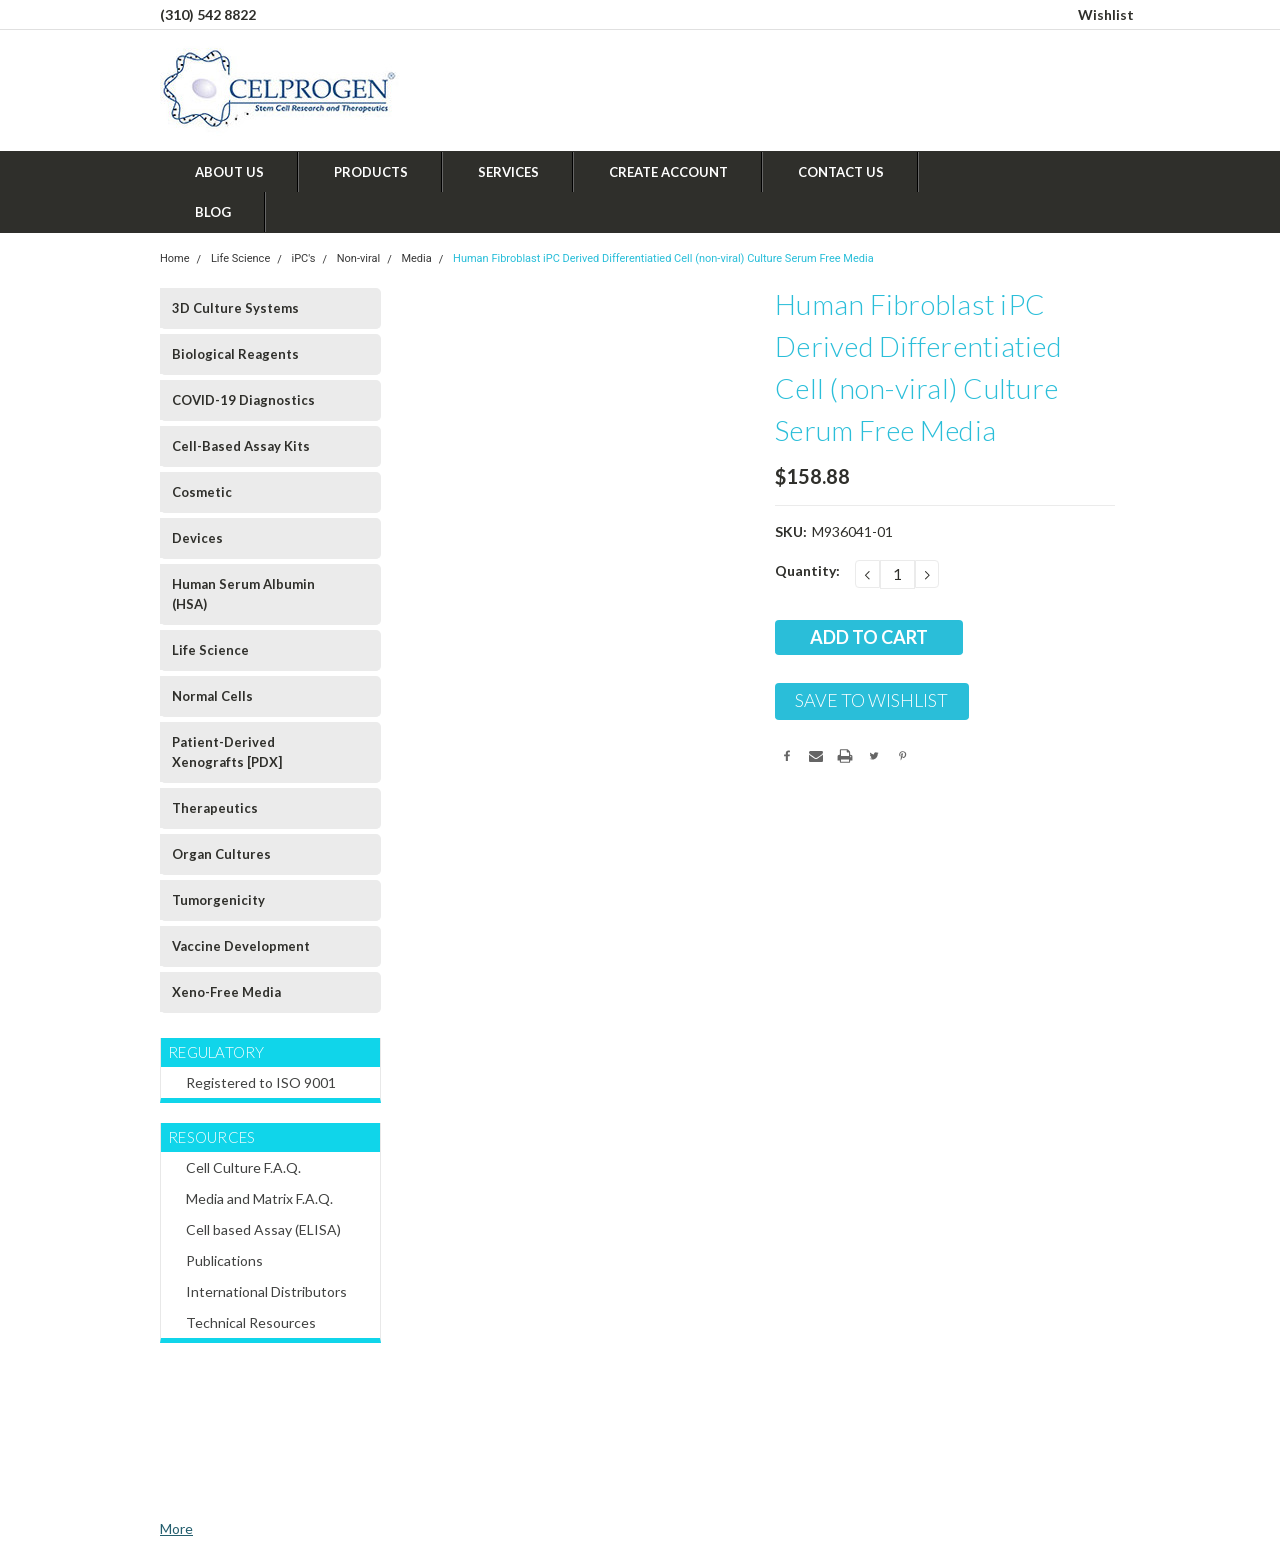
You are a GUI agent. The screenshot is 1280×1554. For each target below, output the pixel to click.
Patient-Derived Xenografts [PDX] (227, 752)
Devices (197, 538)
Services (508, 172)
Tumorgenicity (218, 900)
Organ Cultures (221, 854)
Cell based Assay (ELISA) (263, 1229)
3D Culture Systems (235, 308)
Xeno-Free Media (226, 992)
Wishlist (1106, 14)
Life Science (240, 258)
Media (416, 258)
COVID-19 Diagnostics (243, 400)
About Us (229, 172)
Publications (224, 1260)
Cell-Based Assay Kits (241, 446)
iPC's (304, 258)
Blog (213, 212)
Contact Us (841, 172)
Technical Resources (251, 1322)
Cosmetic (202, 492)
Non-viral (358, 258)
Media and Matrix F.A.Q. (259, 1198)
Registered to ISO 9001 (261, 1082)
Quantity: (807, 570)
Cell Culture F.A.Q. (243, 1167)
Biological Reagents (235, 354)
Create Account (668, 172)
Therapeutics (215, 808)
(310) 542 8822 (208, 14)
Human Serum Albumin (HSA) (243, 594)
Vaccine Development (241, 946)
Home (175, 258)
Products (371, 172)
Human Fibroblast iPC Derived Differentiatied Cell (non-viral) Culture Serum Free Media (663, 258)
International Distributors (266, 1291)
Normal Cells (212, 696)
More (176, 1528)
